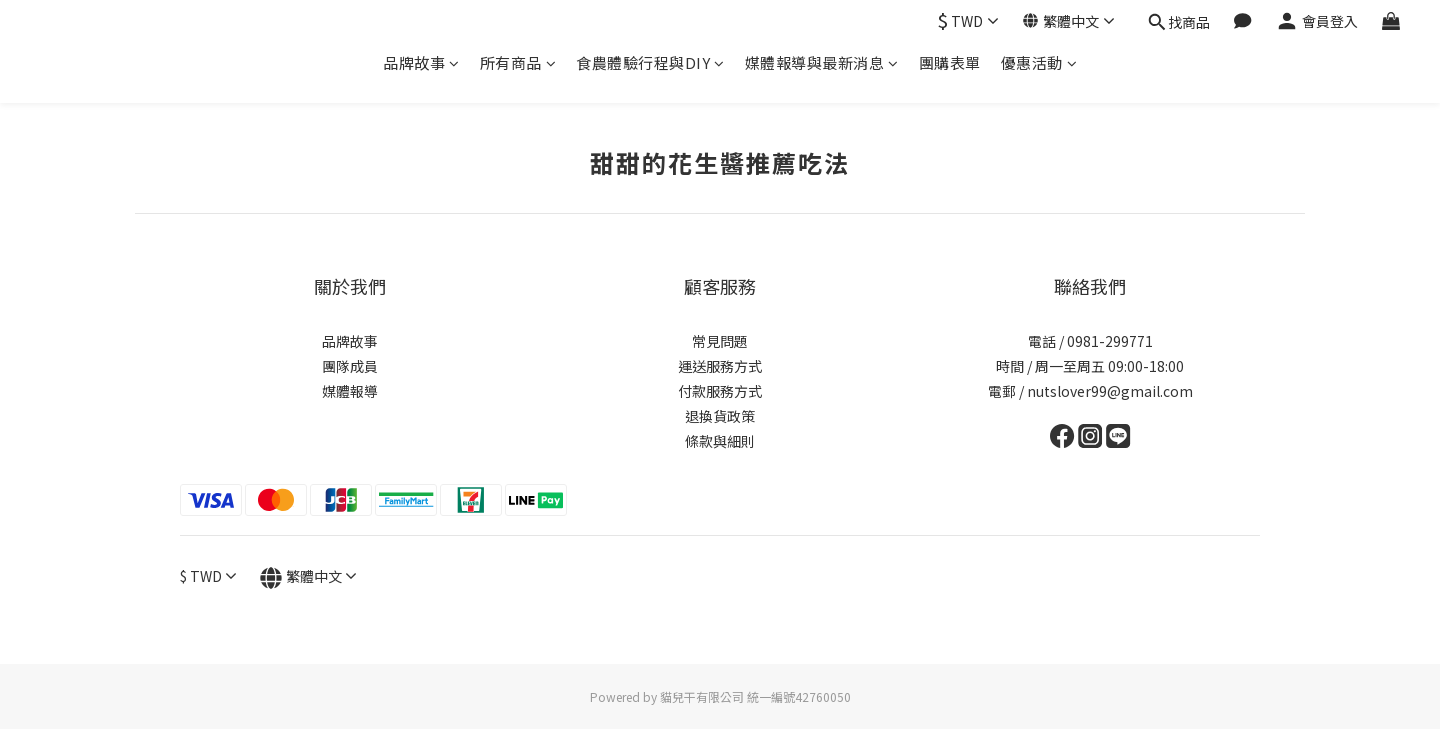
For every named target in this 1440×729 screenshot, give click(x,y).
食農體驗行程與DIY (650, 62)
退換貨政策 (720, 416)
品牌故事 (421, 62)
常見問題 (720, 341)
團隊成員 (350, 366)
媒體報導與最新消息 (822, 62)
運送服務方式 (720, 366)
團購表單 (950, 62)
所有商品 (518, 62)
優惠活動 (1039, 62)
